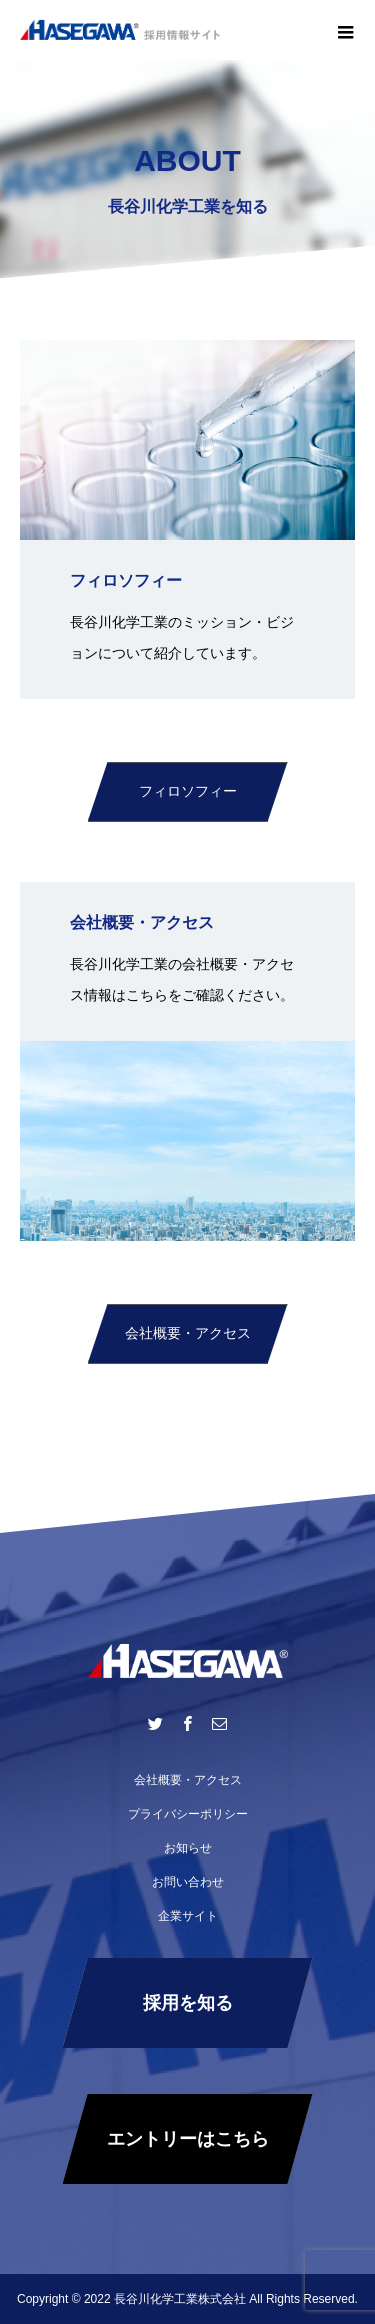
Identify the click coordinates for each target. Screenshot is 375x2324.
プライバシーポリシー (188, 1814)
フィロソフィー (188, 791)
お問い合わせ (188, 1882)
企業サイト (188, 1916)
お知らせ (188, 1848)
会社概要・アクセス (188, 1333)
